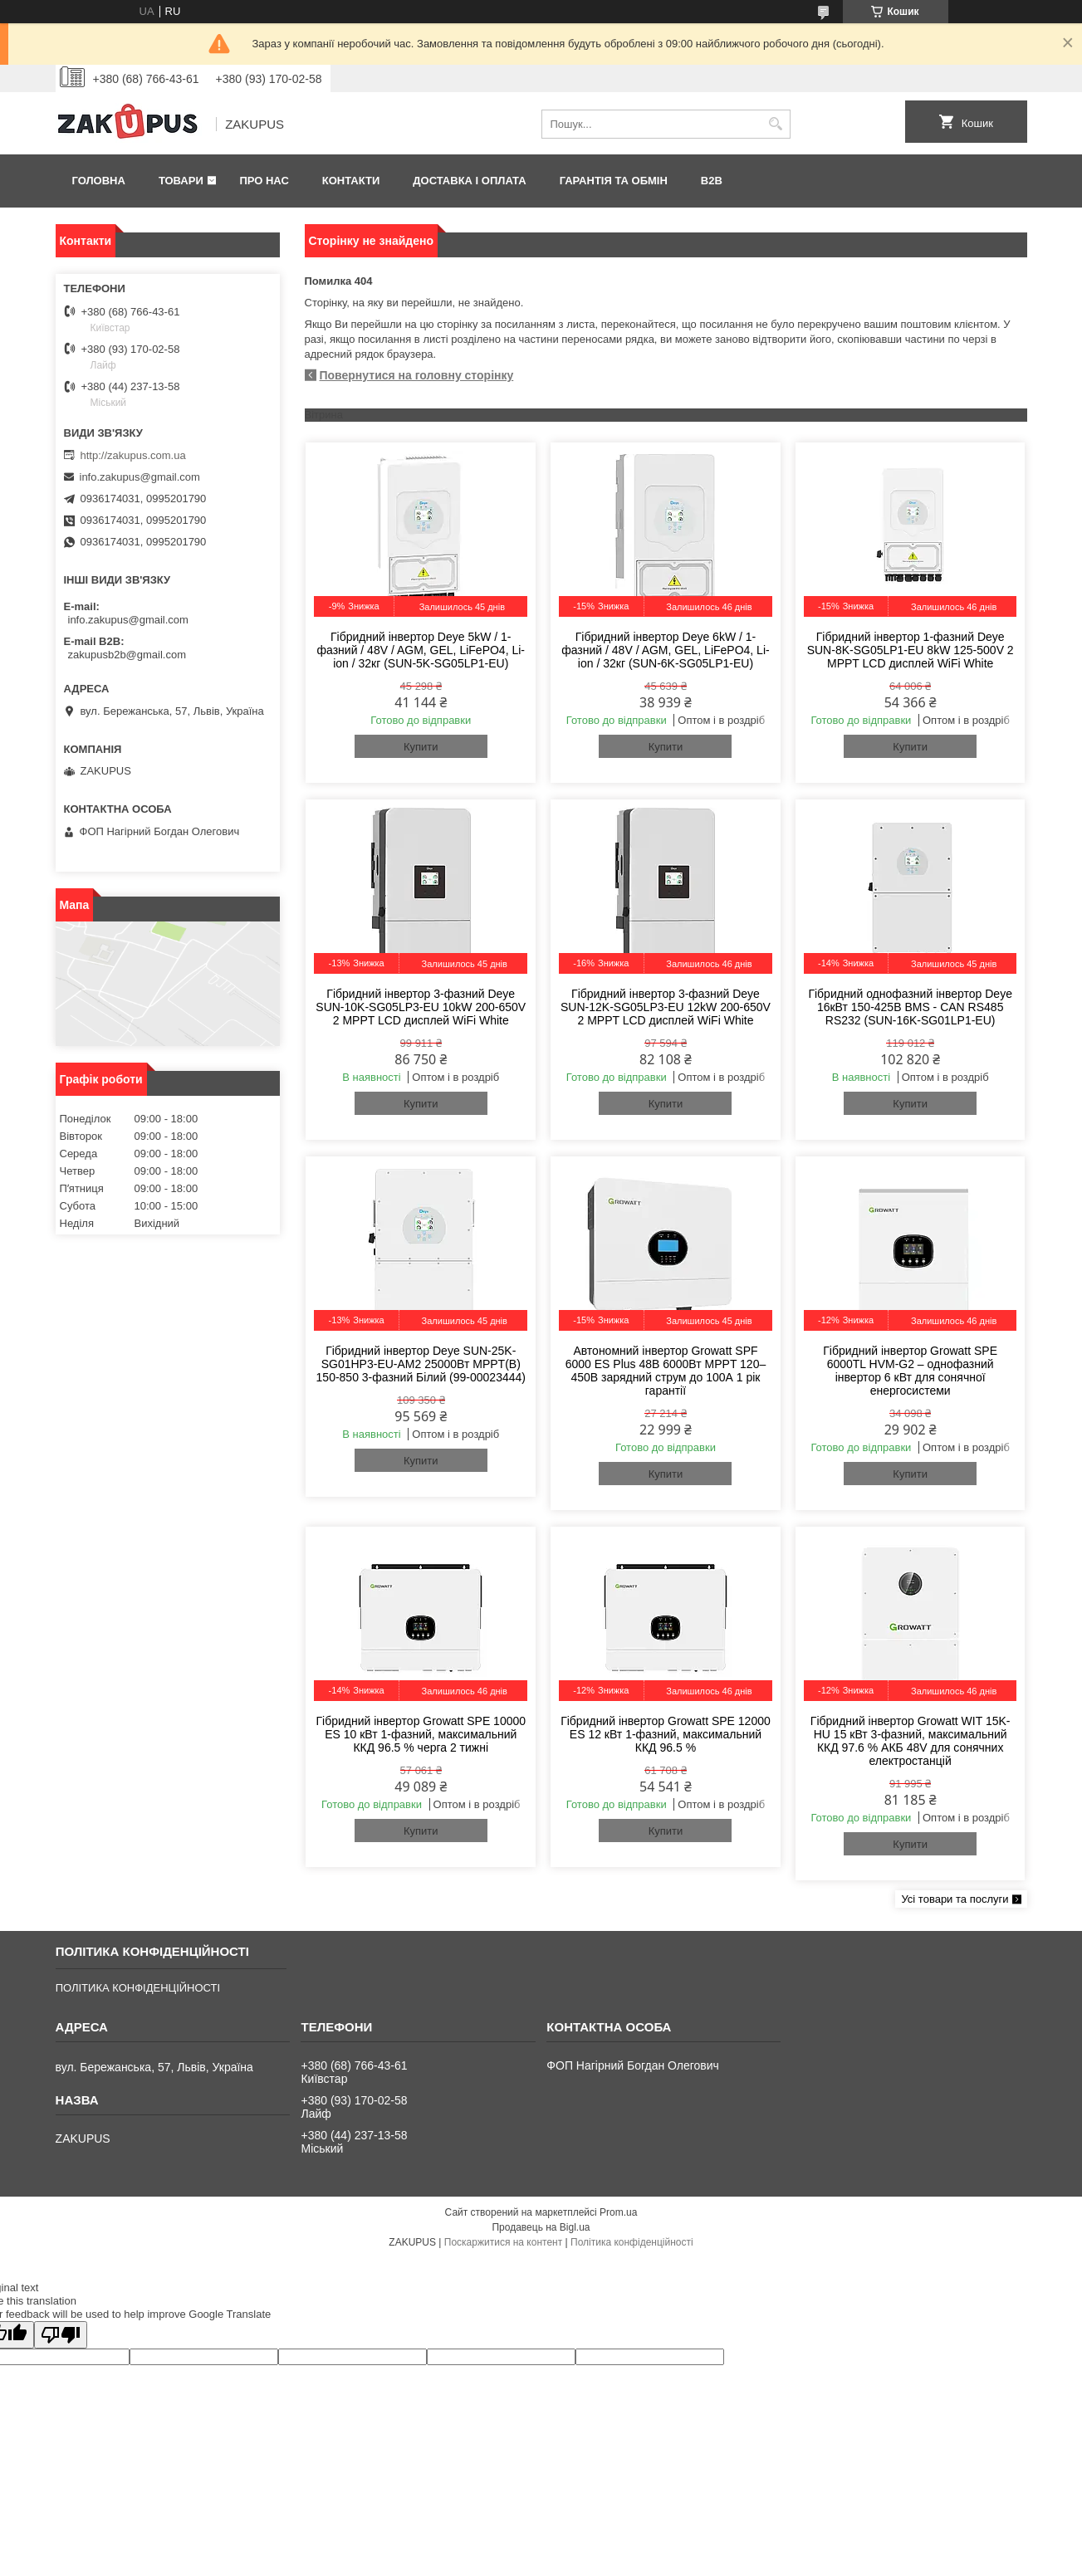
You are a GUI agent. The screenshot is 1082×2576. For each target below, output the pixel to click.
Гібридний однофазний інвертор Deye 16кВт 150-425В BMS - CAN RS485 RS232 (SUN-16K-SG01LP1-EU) (910, 1007)
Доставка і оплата (469, 180)
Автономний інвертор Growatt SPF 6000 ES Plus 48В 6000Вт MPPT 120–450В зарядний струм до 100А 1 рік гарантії (665, 1370)
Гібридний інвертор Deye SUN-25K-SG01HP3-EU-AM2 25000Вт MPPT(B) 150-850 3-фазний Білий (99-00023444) (421, 1364)
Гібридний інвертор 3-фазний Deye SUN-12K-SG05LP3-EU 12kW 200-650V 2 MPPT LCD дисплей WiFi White (666, 1007)
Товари (181, 180)
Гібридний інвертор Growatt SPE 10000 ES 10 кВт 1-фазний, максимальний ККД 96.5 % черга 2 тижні (421, 1734)
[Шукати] (776, 124)
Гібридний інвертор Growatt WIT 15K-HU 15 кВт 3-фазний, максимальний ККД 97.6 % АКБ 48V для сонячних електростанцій (910, 1740)
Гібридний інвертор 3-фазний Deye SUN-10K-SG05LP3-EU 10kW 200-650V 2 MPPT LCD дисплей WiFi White (421, 1007)
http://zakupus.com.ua (133, 455)
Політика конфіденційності (631, 2242)
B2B (711, 180)
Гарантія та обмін (614, 180)
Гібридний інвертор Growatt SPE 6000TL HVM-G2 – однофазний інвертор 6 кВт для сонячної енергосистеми (910, 1370)
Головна (98, 180)
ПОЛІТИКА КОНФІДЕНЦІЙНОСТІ (138, 1988)
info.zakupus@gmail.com (140, 477)
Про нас (263, 180)
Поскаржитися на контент (503, 2242)
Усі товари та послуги (954, 1899)
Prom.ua (618, 2212)
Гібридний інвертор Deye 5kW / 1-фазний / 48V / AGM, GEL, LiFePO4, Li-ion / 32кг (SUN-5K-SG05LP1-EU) (421, 650)
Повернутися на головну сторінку (417, 375)
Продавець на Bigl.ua (541, 2227)
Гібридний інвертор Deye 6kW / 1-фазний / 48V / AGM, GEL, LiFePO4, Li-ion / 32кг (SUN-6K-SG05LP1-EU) (665, 650)
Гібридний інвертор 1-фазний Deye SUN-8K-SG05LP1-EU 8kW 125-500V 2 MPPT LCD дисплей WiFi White (910, 650)
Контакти (351, 180)
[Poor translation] (60, 2335)
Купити (421, 747)
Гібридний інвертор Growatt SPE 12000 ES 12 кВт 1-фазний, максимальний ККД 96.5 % (666, 1734)
